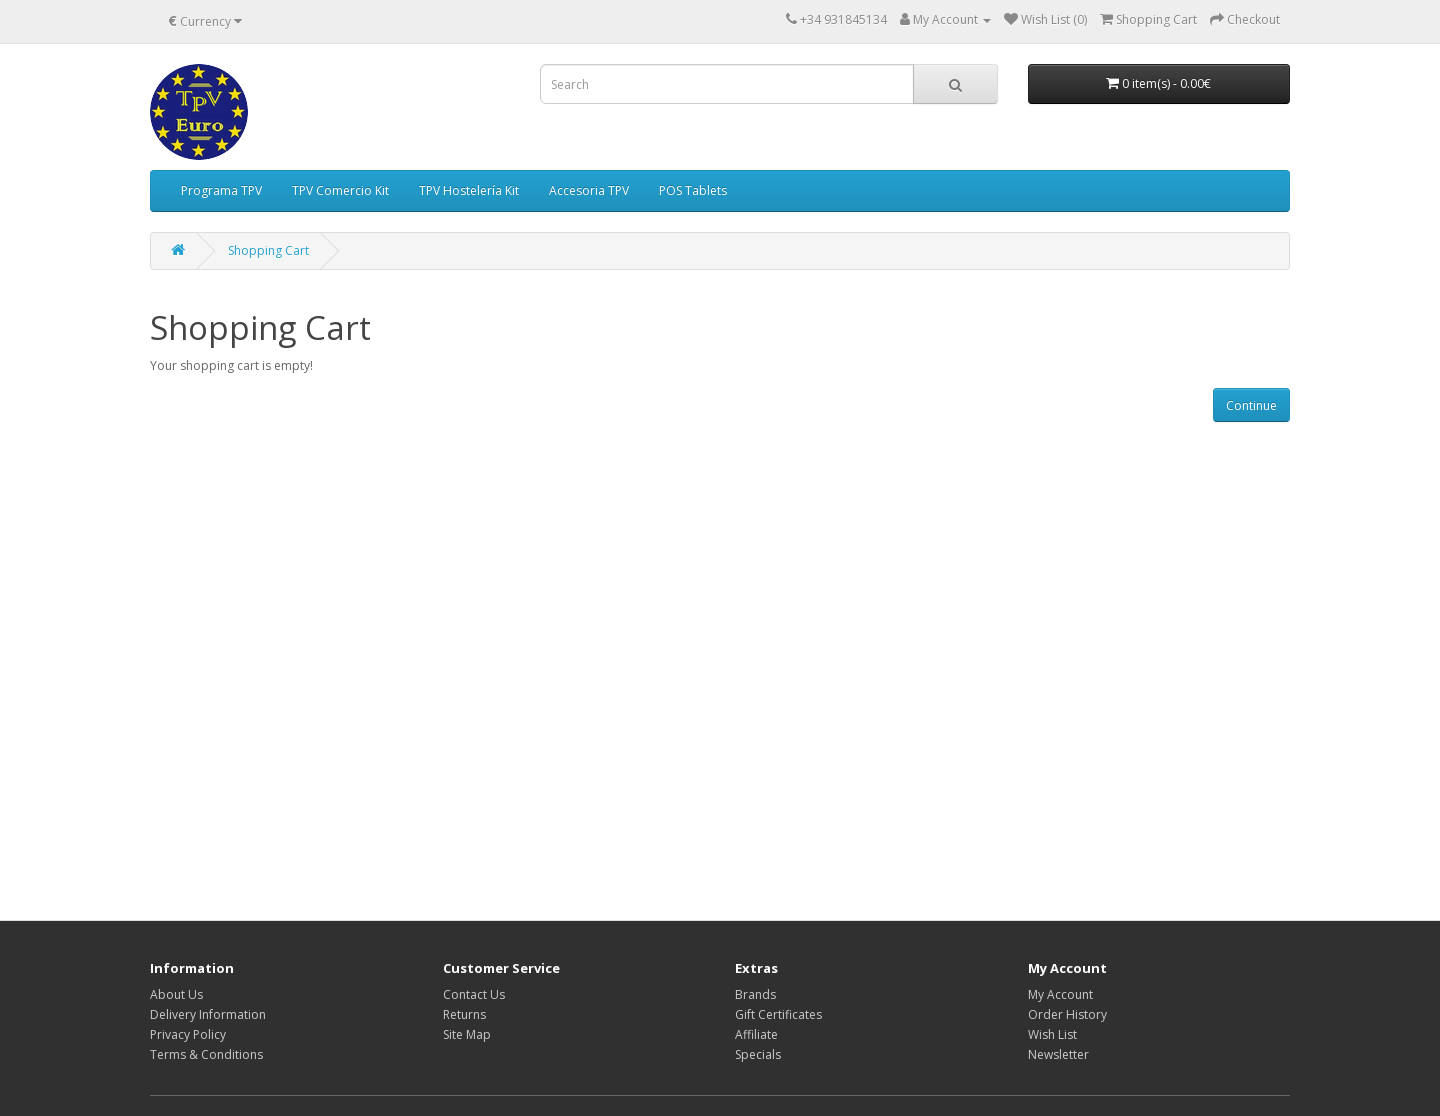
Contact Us (474, 994)
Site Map (467, 1034)
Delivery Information (208, 1014)
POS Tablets (693, 190)
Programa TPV (221, 190)
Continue (1251, 405)
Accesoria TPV (589, 190)
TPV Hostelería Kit (469, 190)
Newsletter (1058, 1054)
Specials (758, 1054)
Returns (464, 1014)
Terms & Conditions (206, 1054)
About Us (176, 994)
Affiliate (756, 1034)
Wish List (1052, 1034)
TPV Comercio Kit (340, 190)
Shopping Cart (268, 250)
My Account (1060, 994)
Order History (1067, 1014)
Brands (755, 994)
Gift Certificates (778, 1014)
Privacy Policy (188, 1034)
